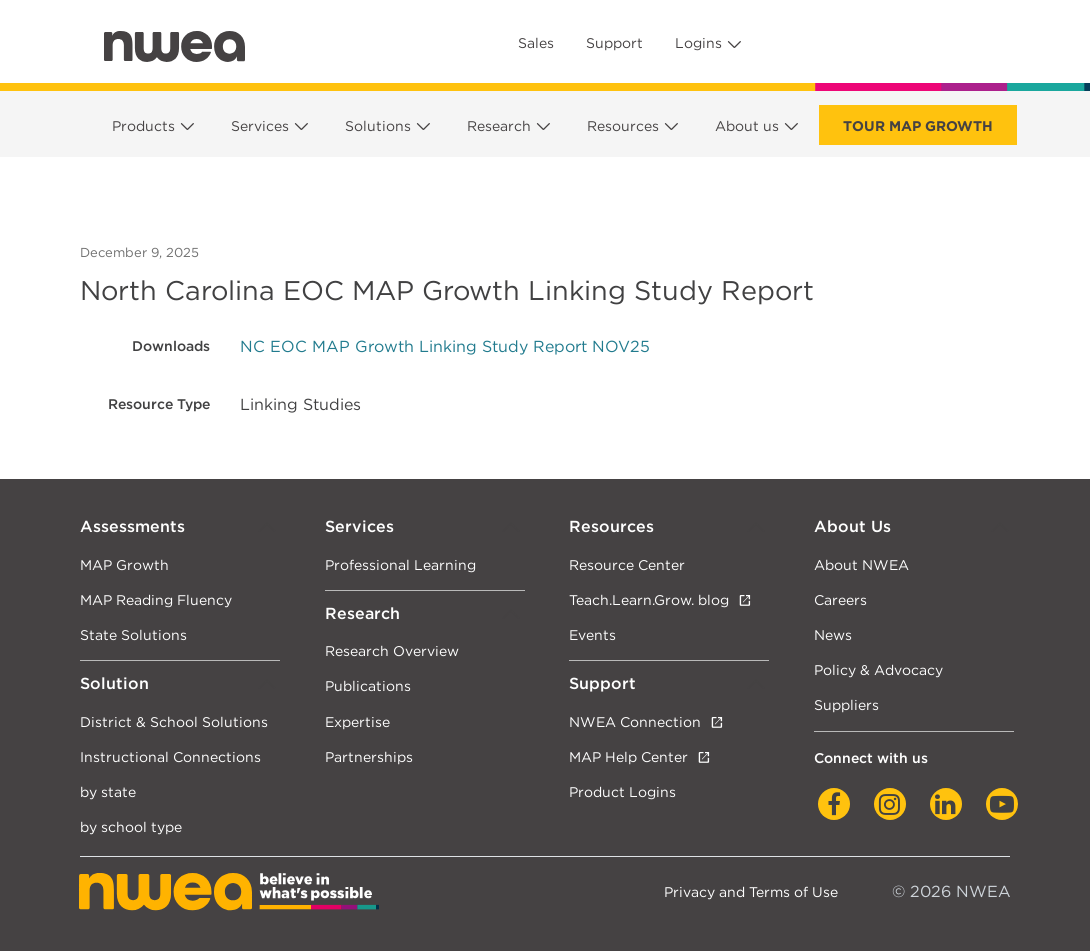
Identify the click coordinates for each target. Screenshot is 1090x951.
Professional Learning (400, 564)
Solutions (378, 126)
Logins (698, 43)
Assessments (132, 526)
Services (260, 126)
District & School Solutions (174, 721)
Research (499, 126)
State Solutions (133, 634)
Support (614, 43)
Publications (368, 685)
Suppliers (846, 704)
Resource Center (627, 564)
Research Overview (392, 650)
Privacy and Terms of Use (751, 891)
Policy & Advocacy (878, 669)
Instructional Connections (170, 756)
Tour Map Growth (918, 126)
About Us (852, 526)
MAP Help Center (628, 756)
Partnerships (369, 756)
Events (592, 634)
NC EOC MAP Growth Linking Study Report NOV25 (445, 346)
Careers (840, 599)
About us (747, 126)
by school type (131, 826)
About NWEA (861, 564)
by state (108, 791)
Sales (536, 43)
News (833, 634)
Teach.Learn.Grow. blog (649, 599)
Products (143, 126)
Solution (114, 683)
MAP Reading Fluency (156, 599)
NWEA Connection (635, 721)
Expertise (357, 721)
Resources (623, 126)
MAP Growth (124, 564)
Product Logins (622, 791)
